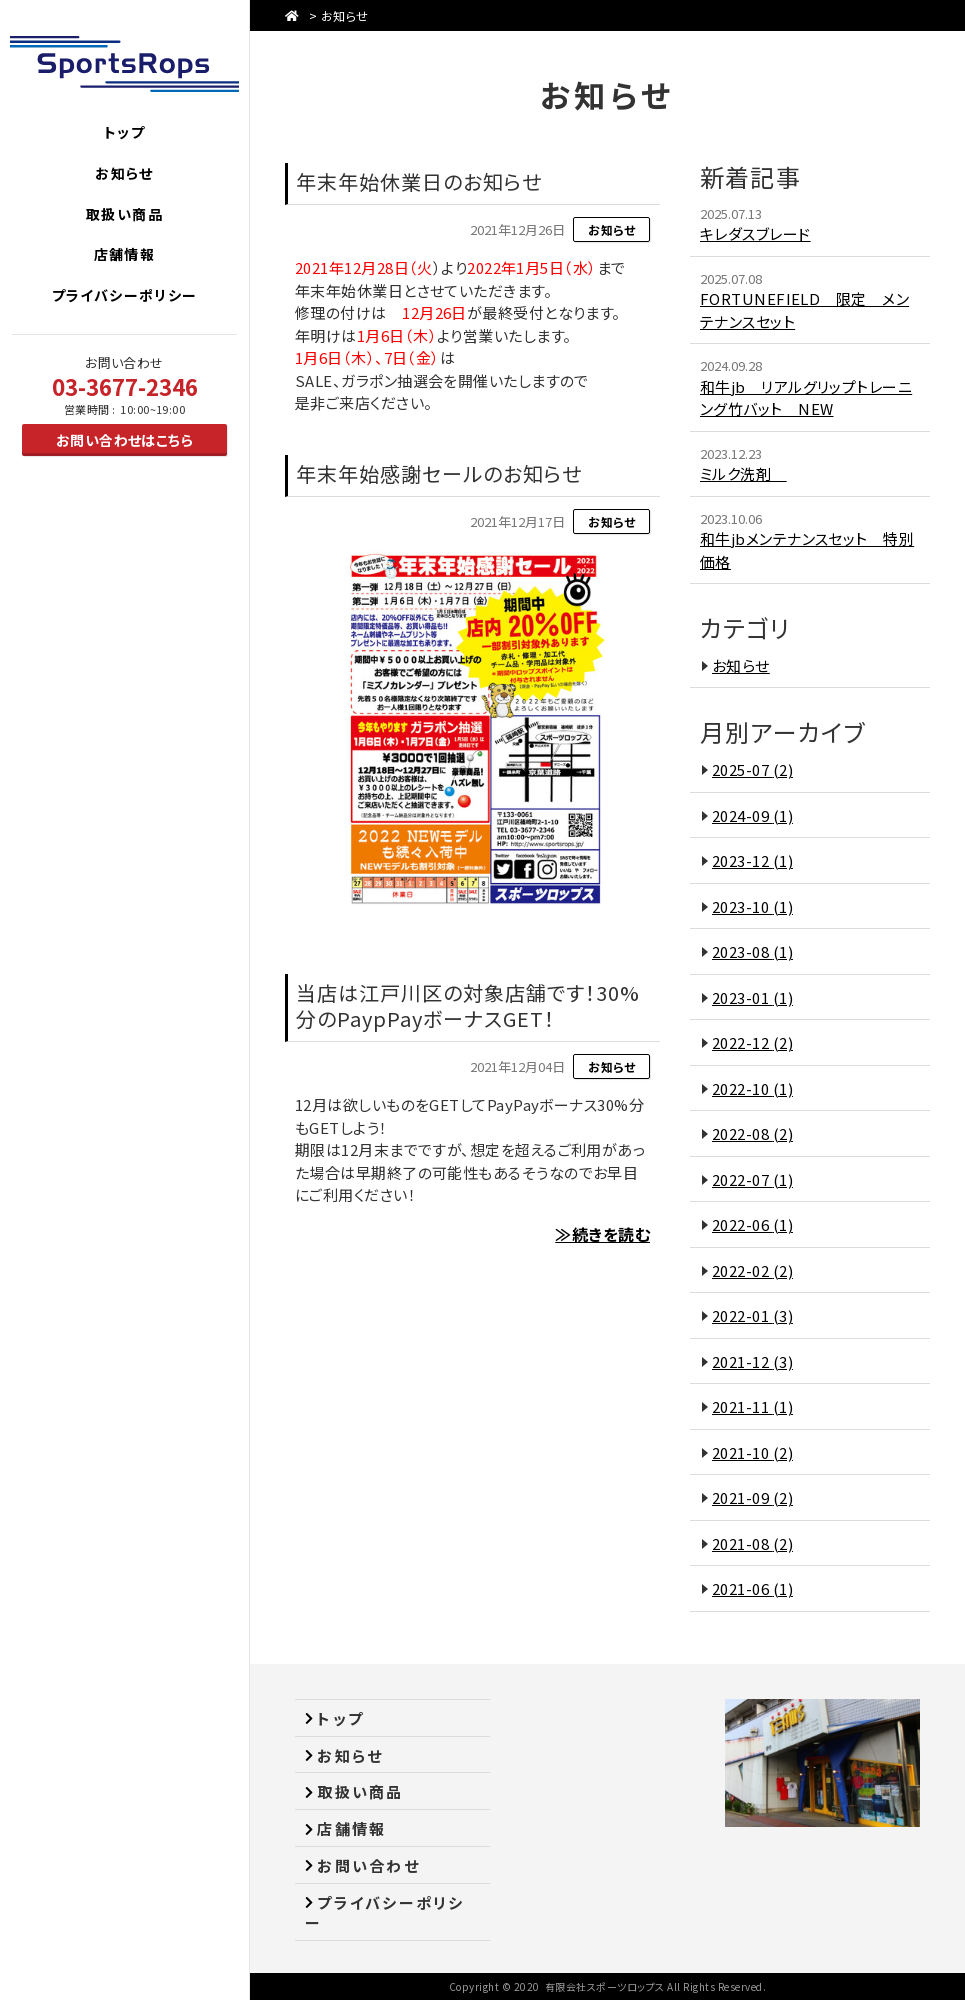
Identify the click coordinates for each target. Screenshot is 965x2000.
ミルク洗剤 (743, 473)
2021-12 (752, 1361)
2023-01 (752, 997)
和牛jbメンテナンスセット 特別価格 (807, 550)
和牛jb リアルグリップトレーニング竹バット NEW (806, 398)
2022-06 (752, 1224)
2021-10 (752, 1452)
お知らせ (345, 15)
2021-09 (752, 1497)
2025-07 (752, 769)
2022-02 (752, 1270)
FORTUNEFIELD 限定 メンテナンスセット (804, 310)
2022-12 (752, 1042)
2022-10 (752, 1088)
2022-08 (752, 1133)
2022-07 (752, 1179)
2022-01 (752, 1315)
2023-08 (752, 951)
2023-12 (752, 860)
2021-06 (752, 1588)
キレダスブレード (755, 233)
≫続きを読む (602, 1234)
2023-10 (752, 906)
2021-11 (752, 1406)
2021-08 (752, 1543)
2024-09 (752, 815)
